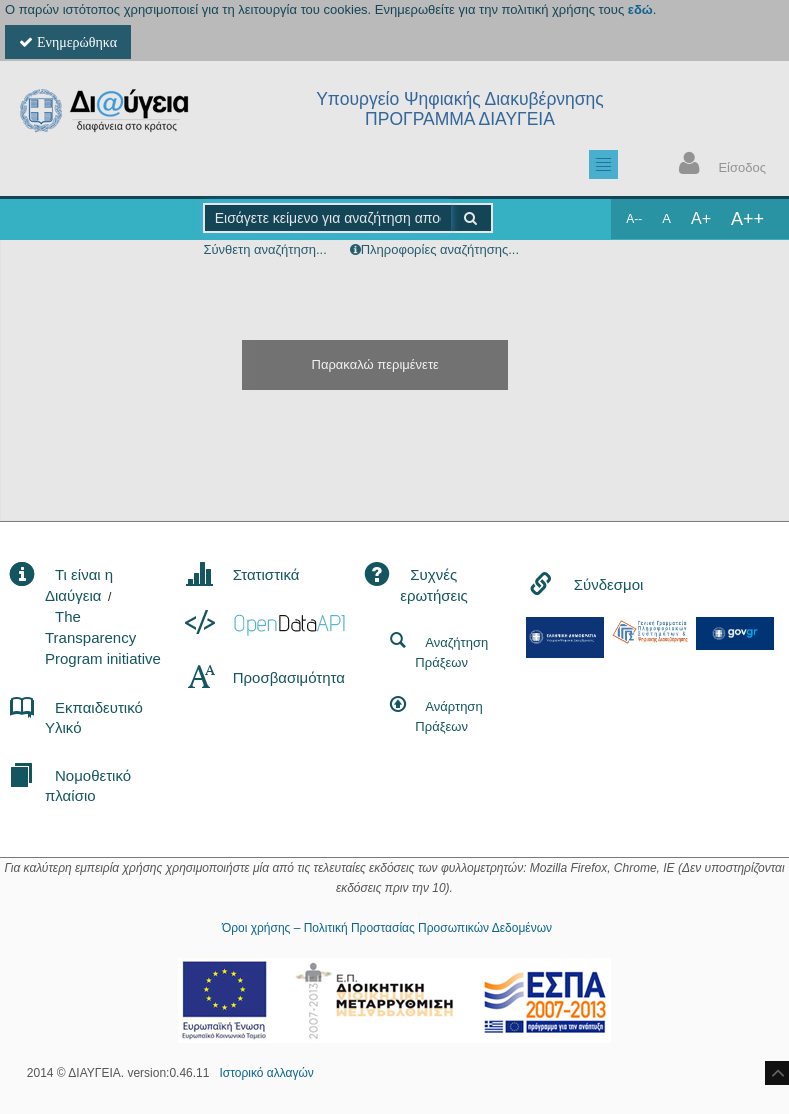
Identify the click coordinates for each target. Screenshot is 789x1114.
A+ (701, 218)
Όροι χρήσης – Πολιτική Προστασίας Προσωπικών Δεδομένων (387, 928)
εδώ (640, 9)
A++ (747, 219)
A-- (634, 219)
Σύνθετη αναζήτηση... (264, 249)
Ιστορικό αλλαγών (266, 1073)
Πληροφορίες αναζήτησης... (440, 249)
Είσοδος (718, 165)
